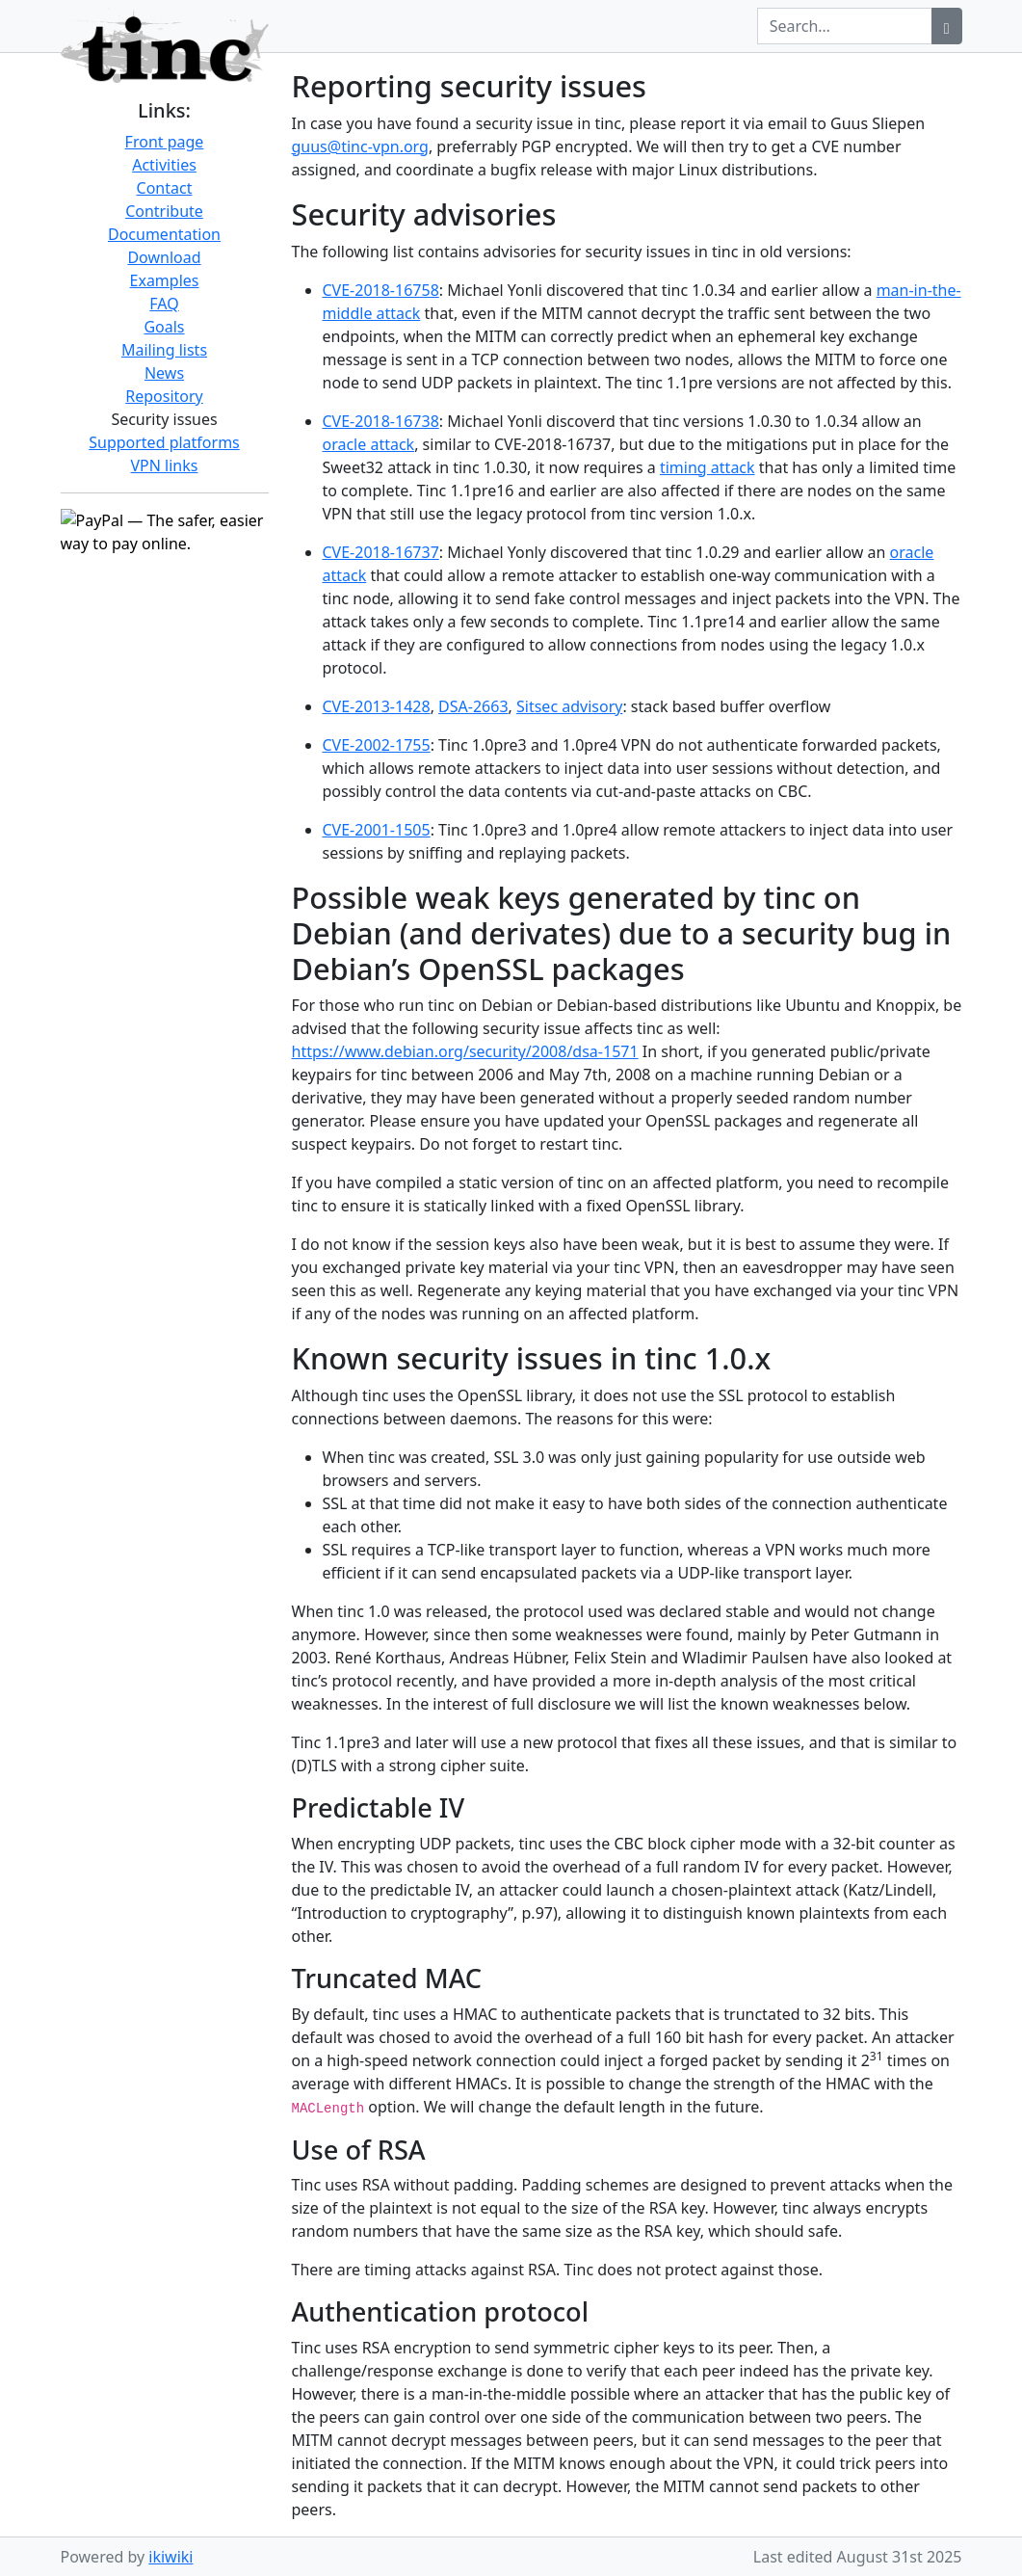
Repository (164, 396)
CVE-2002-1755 (377, 745)
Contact (165, 188)
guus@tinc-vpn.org (360, 146)
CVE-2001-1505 (377, 829)
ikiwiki (170, 2556)
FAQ (163, 303)
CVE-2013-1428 (377, 706)
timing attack (707, 467)
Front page (164, 141)
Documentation (164, 234)
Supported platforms (164, 442)
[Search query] (844, 26)
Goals (164, 326)
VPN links (164, 465)
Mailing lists (164, 349)
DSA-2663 (473, 706)
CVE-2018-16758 (381, 290)
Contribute (164, 211)
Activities (164, 164)
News (164, 373)
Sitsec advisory (569, 706)
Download (163, 257)
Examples (164, 280)
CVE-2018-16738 (381, 421)
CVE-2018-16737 (381, 552)
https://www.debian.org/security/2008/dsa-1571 (465, 1051)
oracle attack (369, 444)
